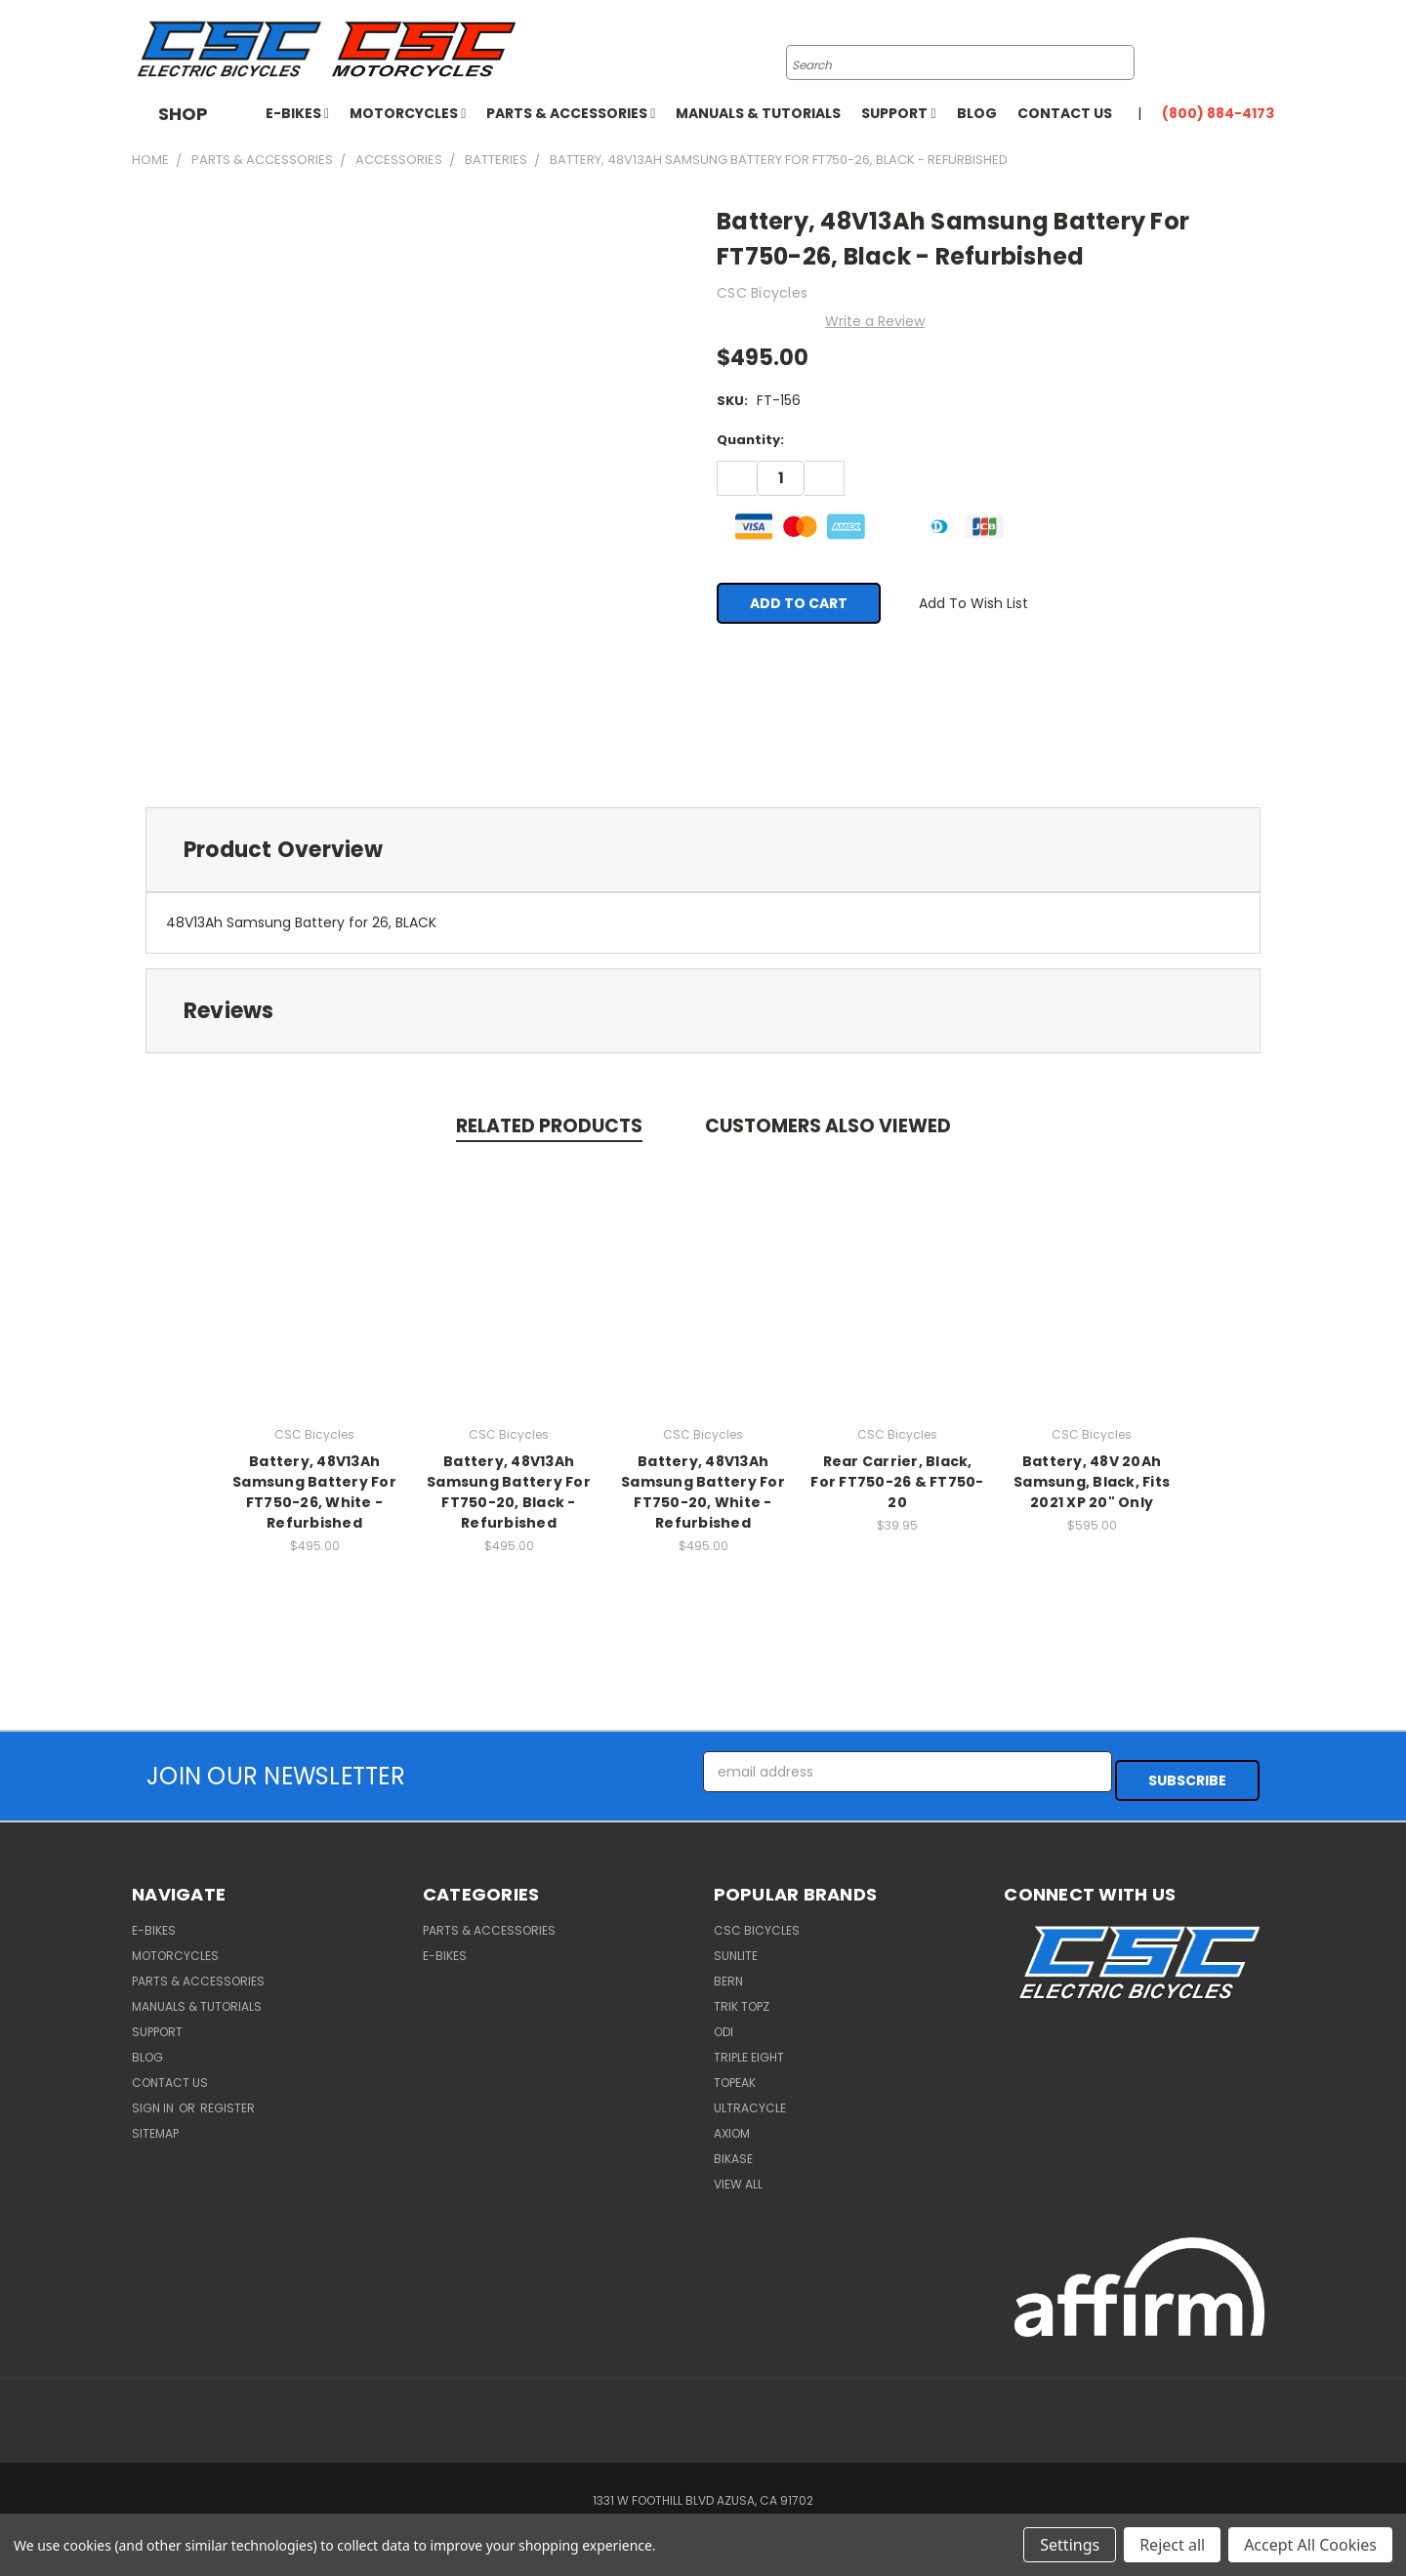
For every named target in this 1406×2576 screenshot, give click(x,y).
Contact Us (1064, 113)
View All (738, 2175)
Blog (977, 113)
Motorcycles (408, 113)
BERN (728, 1972)
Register (227, 2099)
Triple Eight (749, 2048)
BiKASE (733, 2150)
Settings (1069, 2545)
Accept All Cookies (1310, 2545)
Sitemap (155, 2124)
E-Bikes (297, 113)
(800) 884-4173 (1218, 113)
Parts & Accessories (570, 113)
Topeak (735, 2073)
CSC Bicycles (757, 1921)
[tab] (703, 849)
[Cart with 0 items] (1269, 50)
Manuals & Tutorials (758, 113)
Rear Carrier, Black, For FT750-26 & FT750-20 (896, 1481)
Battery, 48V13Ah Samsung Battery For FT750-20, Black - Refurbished (509, 1491)
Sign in (154, 2099)
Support (898, 113)
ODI (723, 2023)
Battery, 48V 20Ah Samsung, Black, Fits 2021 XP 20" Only (1091, 1481)
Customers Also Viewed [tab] (828, 1126)
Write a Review (875, 321)
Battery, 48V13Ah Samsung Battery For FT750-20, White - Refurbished (703, 1491)
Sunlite (736, 1947)
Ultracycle (750, 2099)
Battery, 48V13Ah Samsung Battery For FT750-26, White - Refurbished (314, 1491)
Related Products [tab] (549, 1126)
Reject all (1172, 2545)
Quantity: (750, 439)
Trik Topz (741, 1997)
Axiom (732, 2124)
